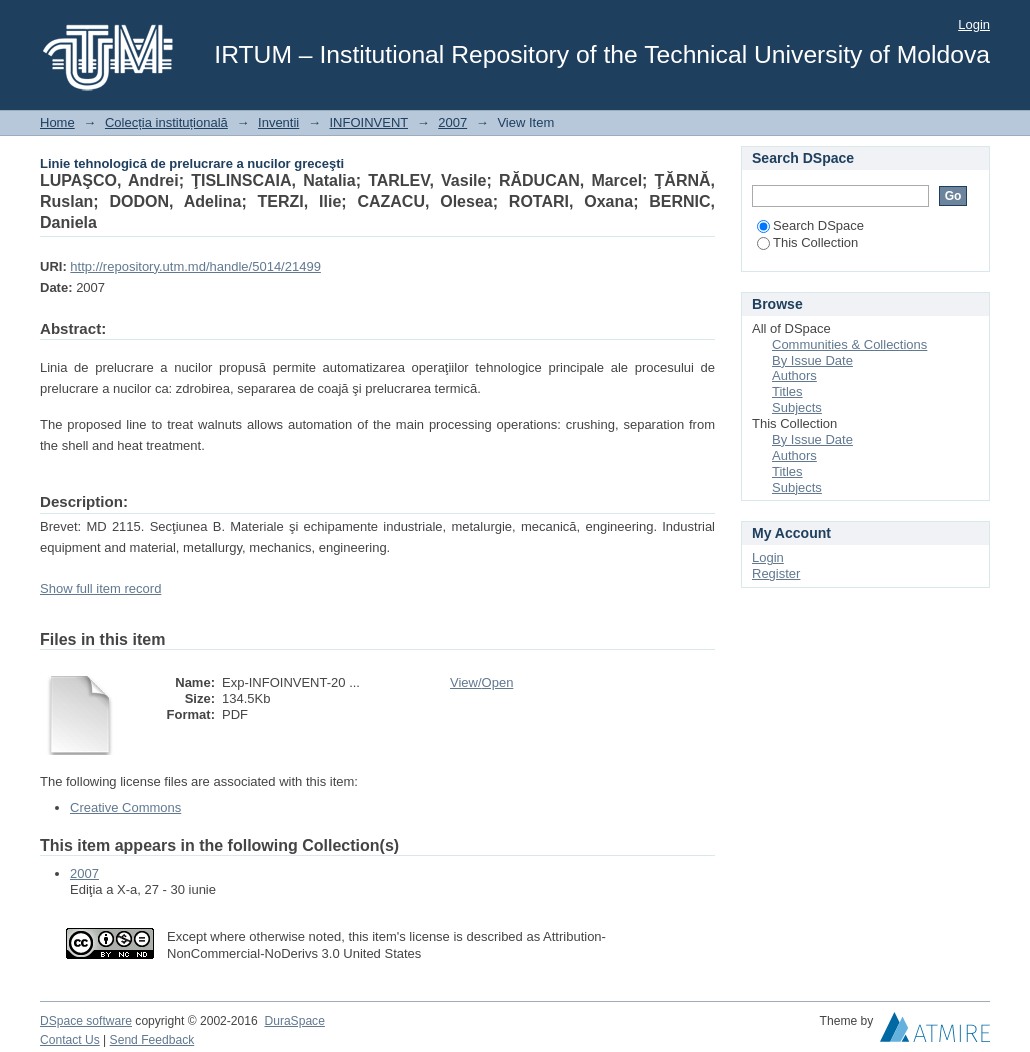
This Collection (807, 242)
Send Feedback (152, 1040)
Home (57, 122)
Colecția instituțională (166, 122)
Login (974, 24)
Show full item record (100, 588)
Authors (794, 375)
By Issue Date (812, 360)
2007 (452, 122)
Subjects (797, 407)
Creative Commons (125, 807)
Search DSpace (810, 225)
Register (776, 573)
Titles (787, 391)
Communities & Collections (849, 344)
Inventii (278, 122)
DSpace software (86, 1021)
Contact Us (70, 1040)
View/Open (481, 682)
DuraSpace (294, 1021)
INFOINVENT (369, 122)
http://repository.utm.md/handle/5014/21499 (195, 266)
